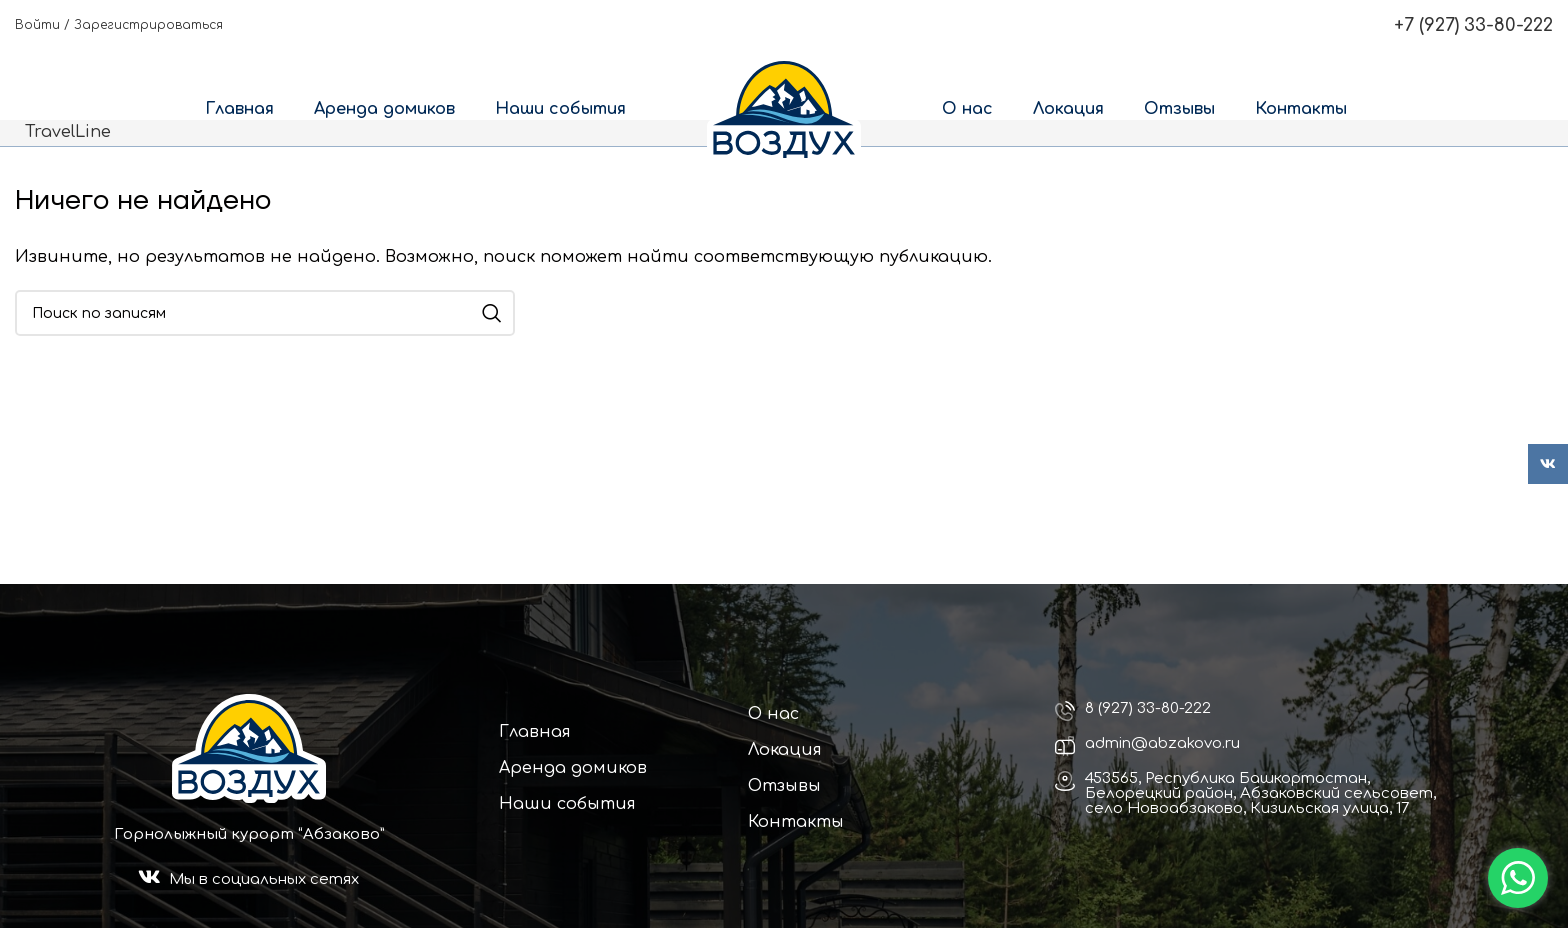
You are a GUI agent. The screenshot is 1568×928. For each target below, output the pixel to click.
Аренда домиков (573, 768)
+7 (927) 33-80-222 (1473, 25)
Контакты (796, 822)
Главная (535, 732)
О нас (773, 714)
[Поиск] (265, 313)
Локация (785, 750)
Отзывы (784, 786)
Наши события (567, 804)
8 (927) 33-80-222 (1148, 708)
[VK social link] (1548, 464)
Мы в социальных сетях (264, 879)
